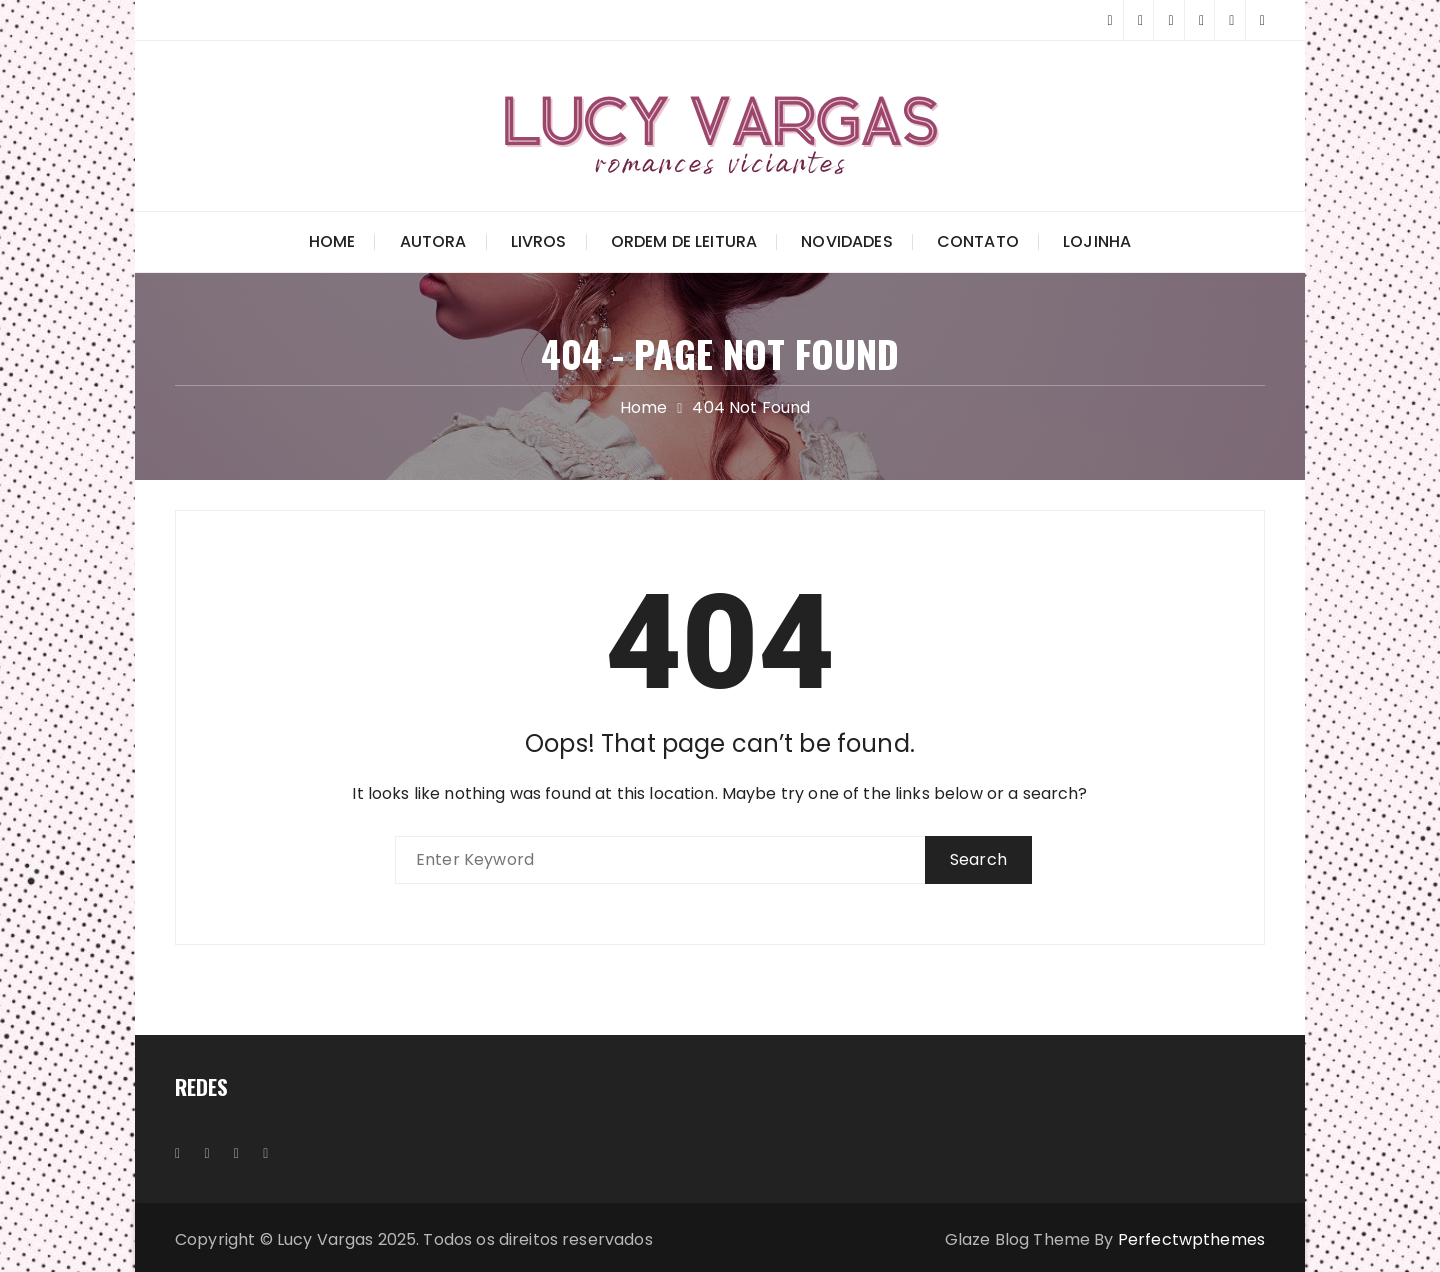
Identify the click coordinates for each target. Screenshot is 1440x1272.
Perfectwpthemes (1191, 1239)
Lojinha (1097, 241)
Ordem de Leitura (684, 241)
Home (332, 241)
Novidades (846, 241)
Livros (539, 241)
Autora (433, 241)
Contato (978, 241)
